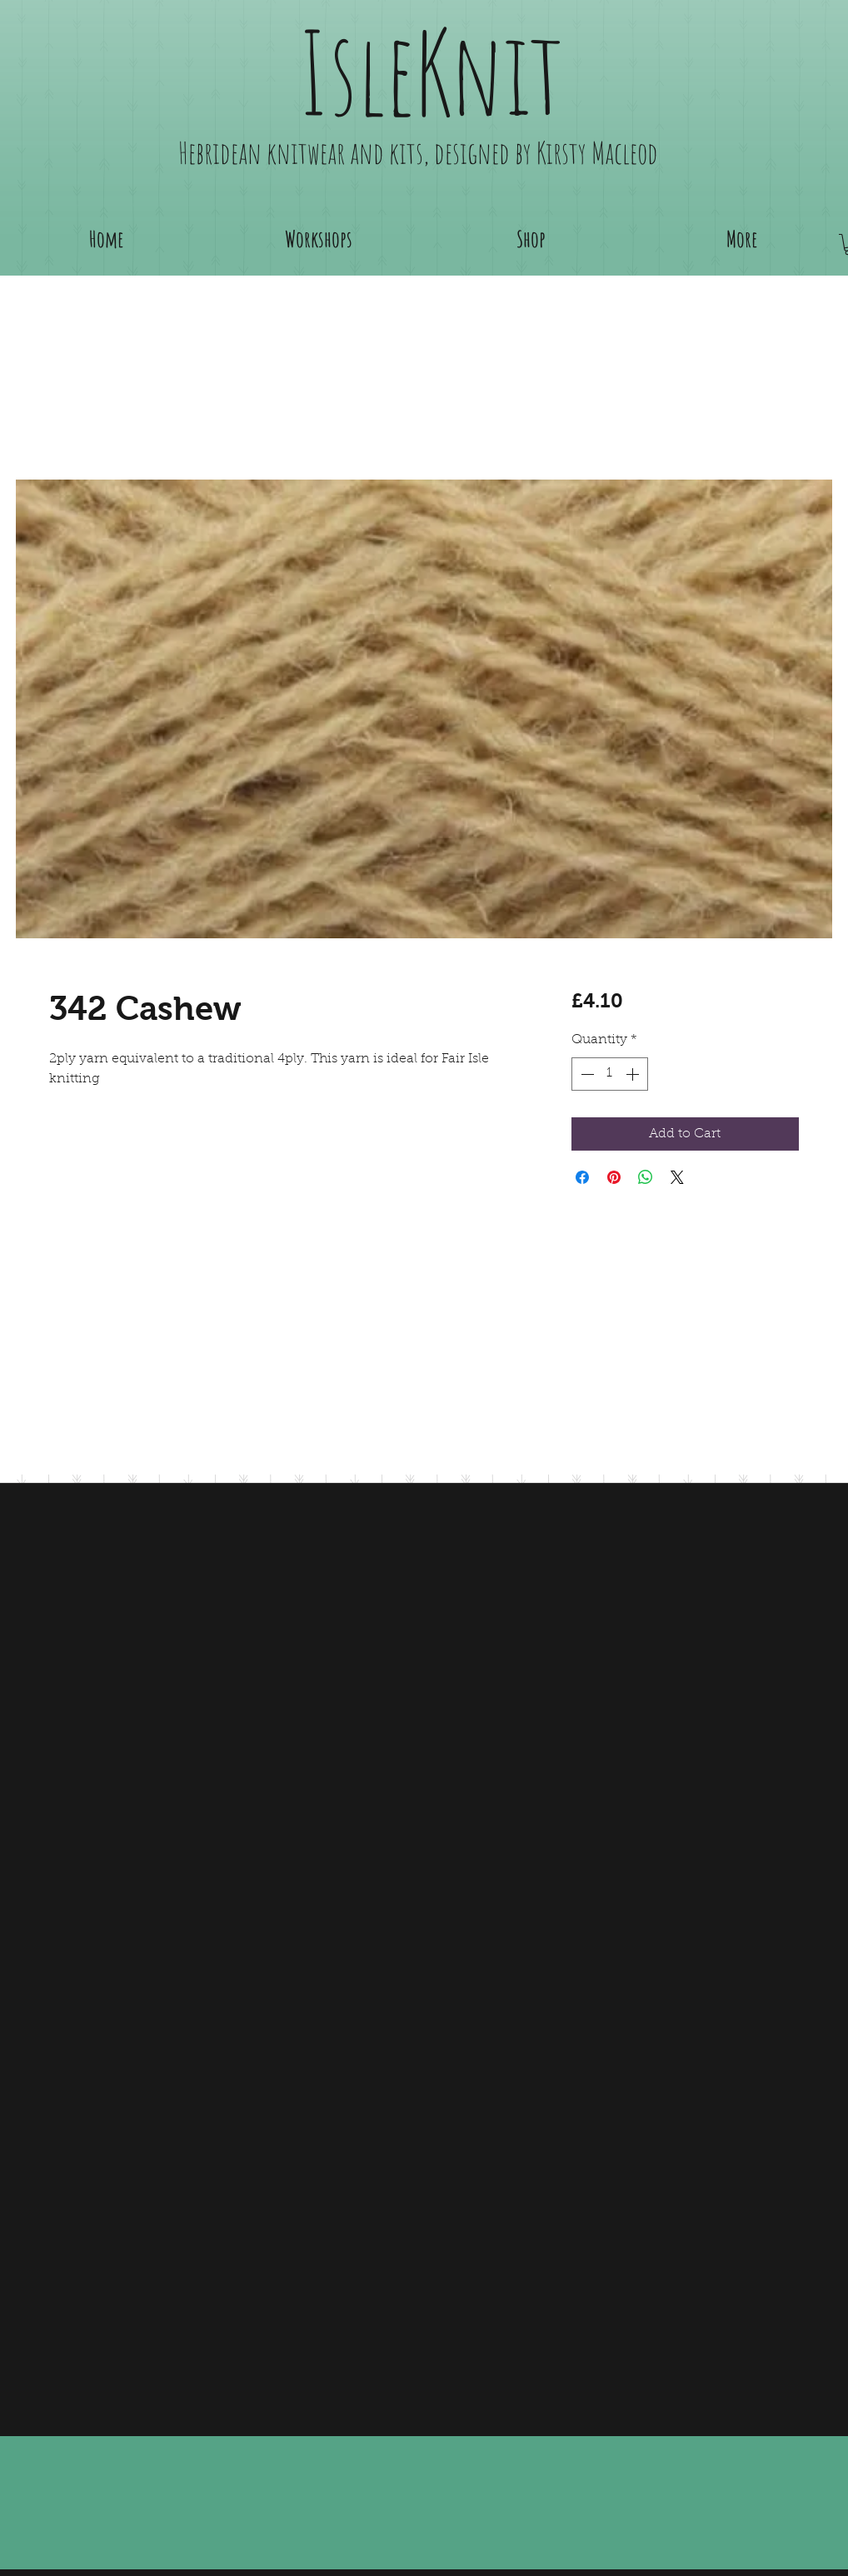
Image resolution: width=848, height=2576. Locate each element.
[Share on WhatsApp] (646, 1177)
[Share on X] (677, 1177)
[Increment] (634, 1074)
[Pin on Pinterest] (614, 1177)
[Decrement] (585, 1074)
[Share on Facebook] (582, 1177)
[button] (530, 239)
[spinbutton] (609, 1074)
